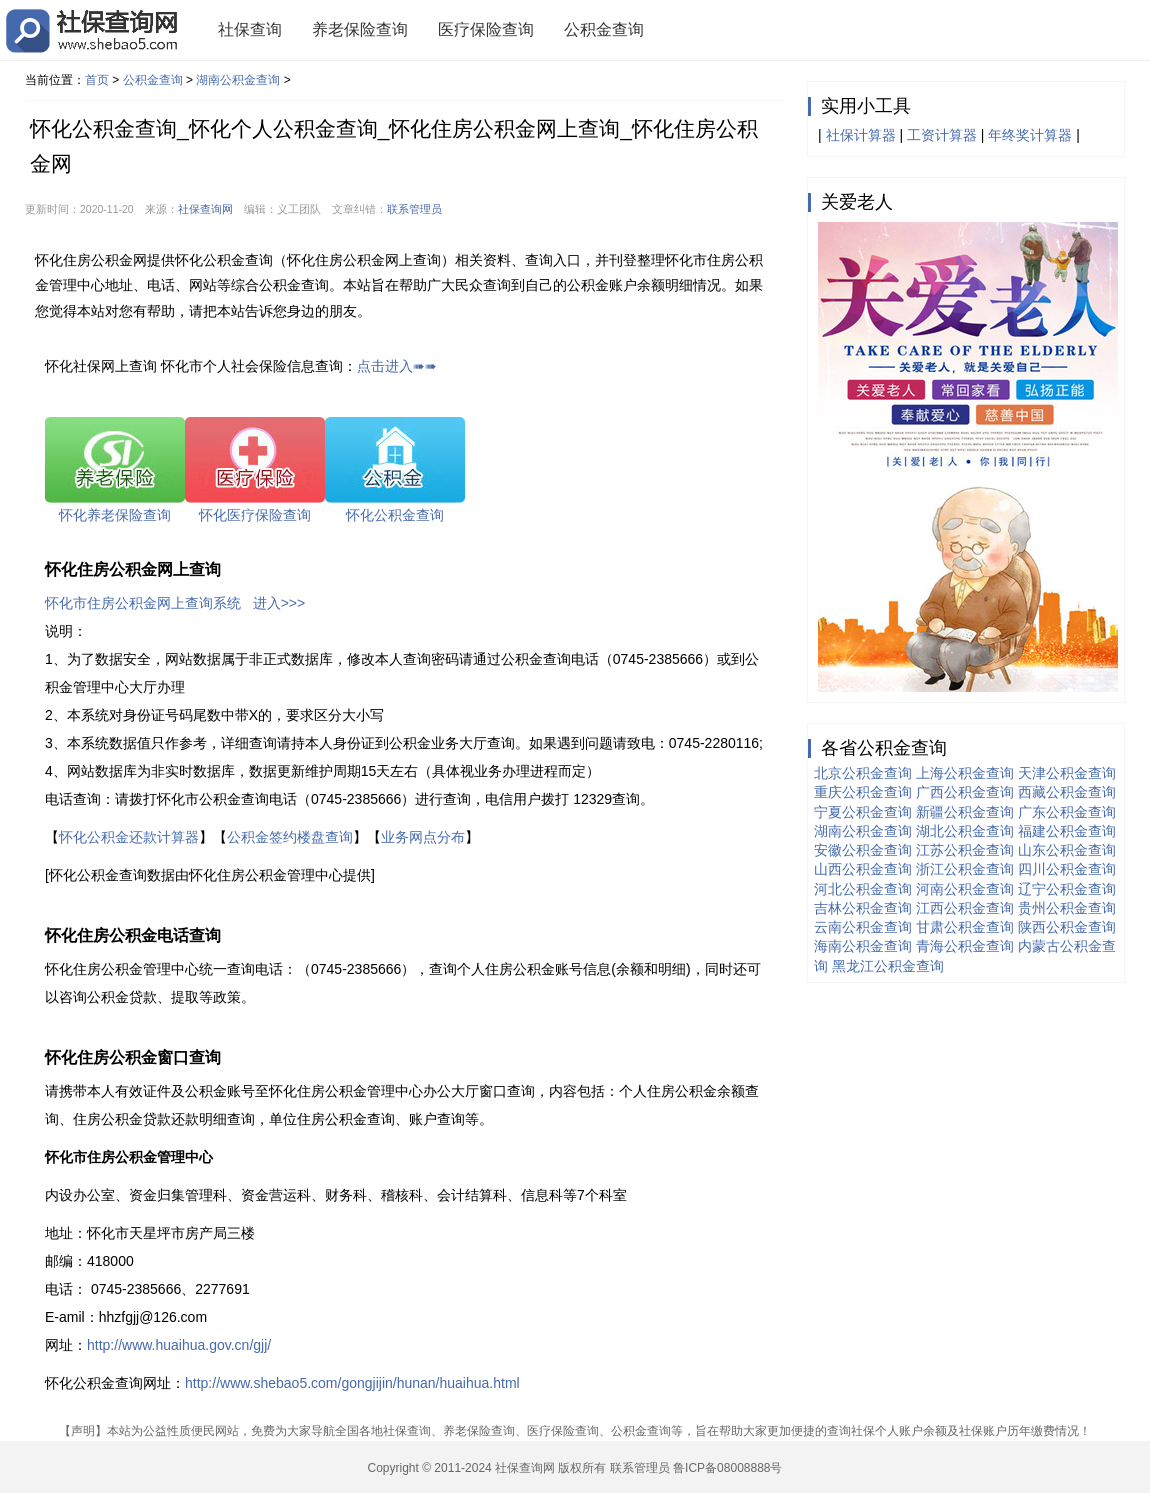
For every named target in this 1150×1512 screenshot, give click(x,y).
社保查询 (250, 29)
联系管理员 (414, 209)
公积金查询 (604, 29)
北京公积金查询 (863, 773)
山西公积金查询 (863, 869)
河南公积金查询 (965, 889)
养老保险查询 (360, 29)
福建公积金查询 (1067, 831)
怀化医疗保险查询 (255, 515)
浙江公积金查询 (965, 869)
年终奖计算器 (1030, 135)
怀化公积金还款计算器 (129, 837)
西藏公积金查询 (1067, 792)
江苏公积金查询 (965, 850)
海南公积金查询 (863, 946)
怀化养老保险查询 (115, 515)
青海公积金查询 (965, 946)
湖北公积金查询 (965, 831)
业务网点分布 (423, 837)
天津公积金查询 (1067, 773)
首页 (97, 80)
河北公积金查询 (863, 889)
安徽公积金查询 (863, 850)
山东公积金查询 (1067, 850)
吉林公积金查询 (863, 908)
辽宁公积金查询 (1067, 889)
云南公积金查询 (863, 927)
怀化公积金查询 (395, 515)
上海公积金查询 (965, 773)
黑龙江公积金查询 (888, 966)
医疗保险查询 (486, 29)
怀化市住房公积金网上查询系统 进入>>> (175, 603)
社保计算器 (861, 135)
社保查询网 (205, 209)
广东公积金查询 (1067, 812)
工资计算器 (942, 135)
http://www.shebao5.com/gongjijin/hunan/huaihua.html (352, 1383)
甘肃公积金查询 (965, 927)
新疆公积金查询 (965, 812)
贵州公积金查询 (1067, 908)
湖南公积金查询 (238, 80)
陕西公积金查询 (1067, 927)
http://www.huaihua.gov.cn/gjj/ (179, 1345)
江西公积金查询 (965, 908)
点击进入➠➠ (397, 366)
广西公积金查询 (965, 792)
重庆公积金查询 (863, 792)
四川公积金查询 (1067, 869)
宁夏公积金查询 (863, 812)
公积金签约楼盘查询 (290, 837)
